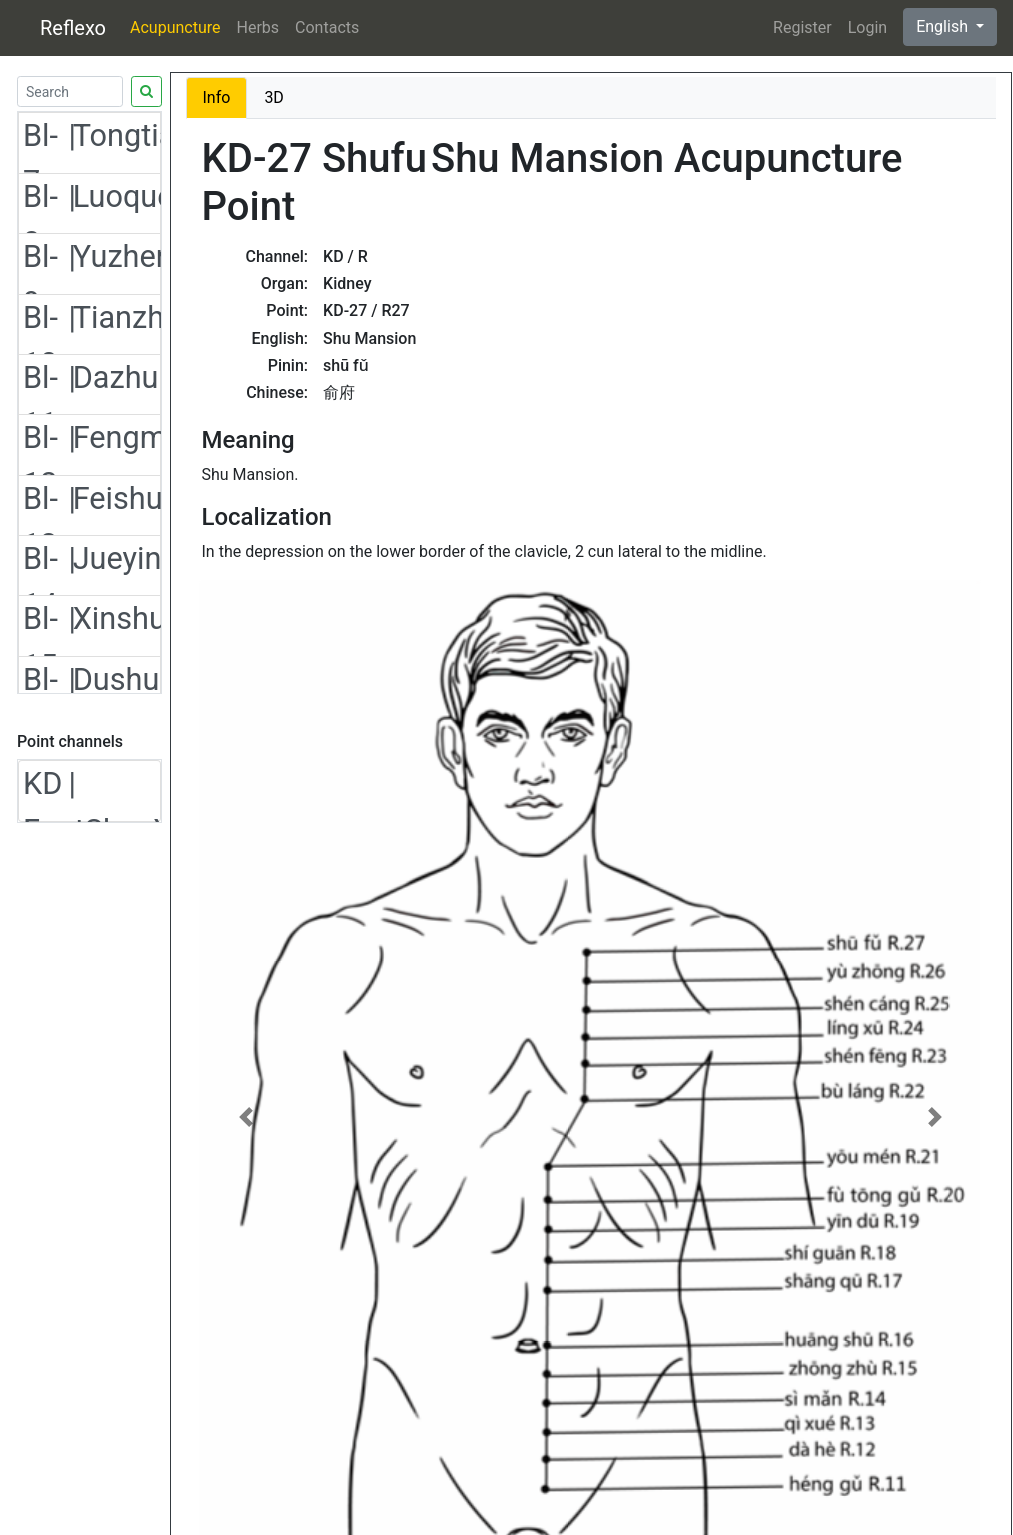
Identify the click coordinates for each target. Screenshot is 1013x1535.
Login (867, 27)
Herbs (258, 27)
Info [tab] (217, 97)
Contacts (327, 27)
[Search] (70, 91)
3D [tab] (274, 97)
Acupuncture (175, 27)
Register (802, 27)
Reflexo (73, 28)
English (944, 26)
